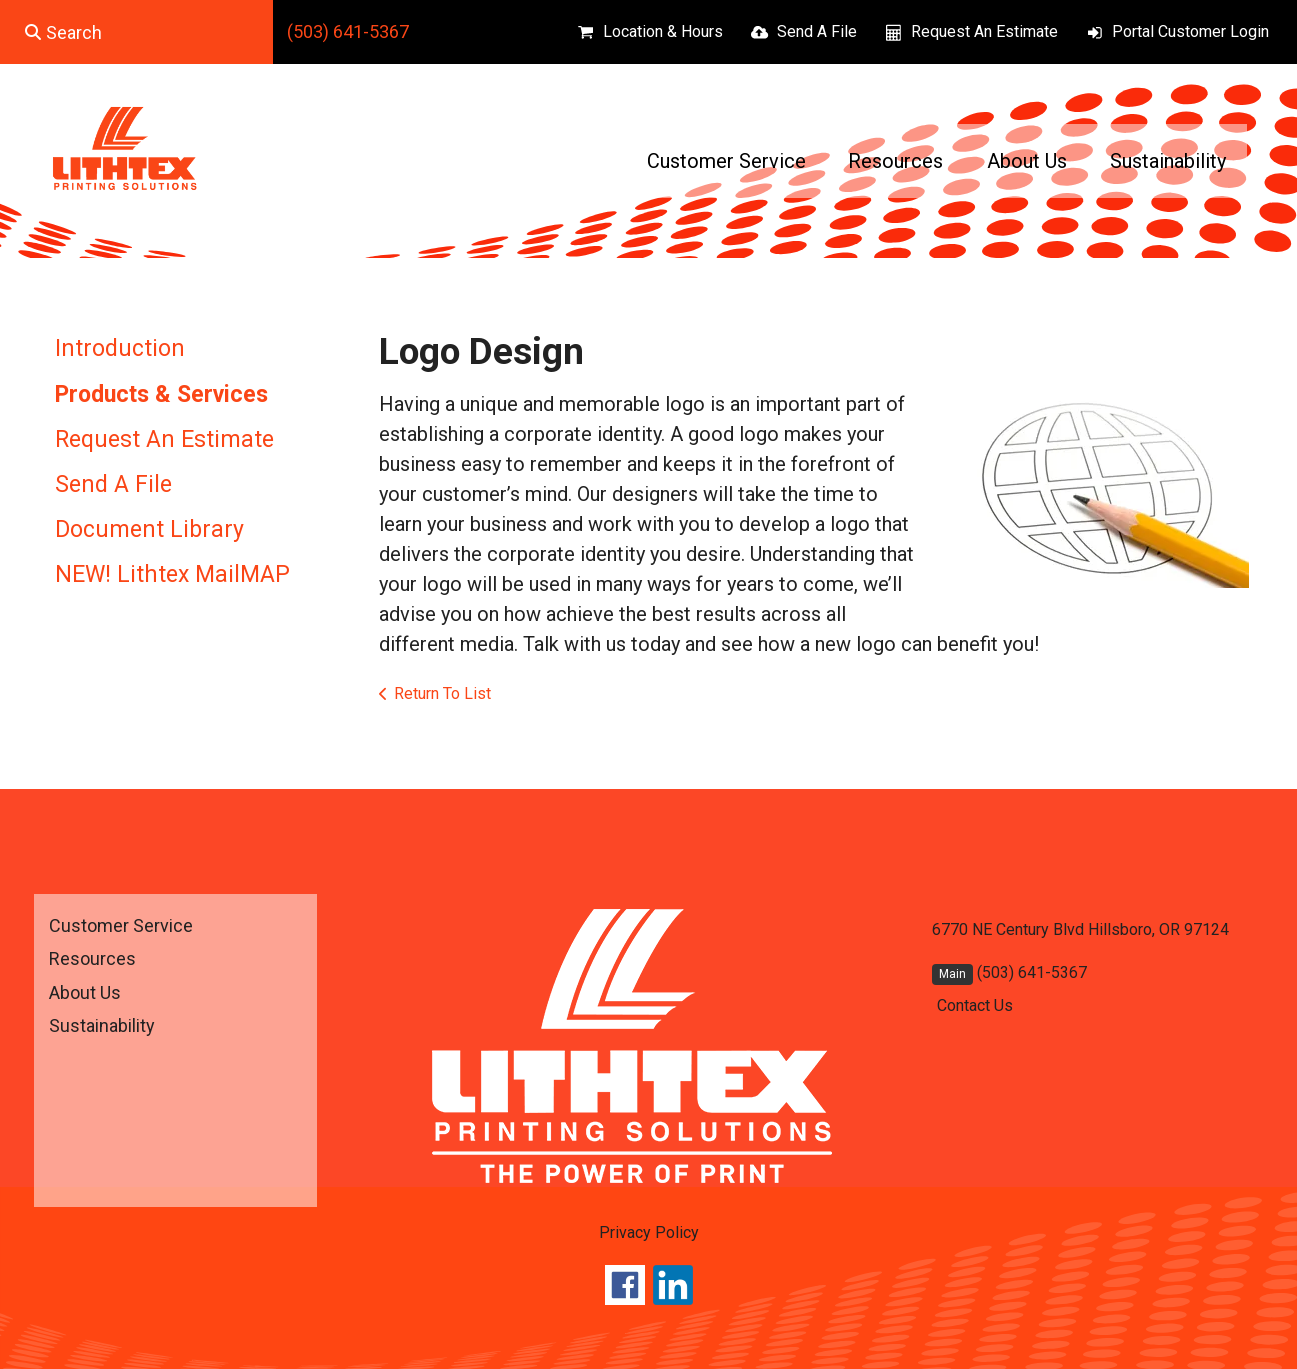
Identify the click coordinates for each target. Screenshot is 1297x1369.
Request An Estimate (984, 31)
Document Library (149, 529)
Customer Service (726, 161)
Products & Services (161, 394)
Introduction (120, 348)
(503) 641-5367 (348, 31)
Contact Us (975, 1005)
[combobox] (136, 32)
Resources (895, 161)
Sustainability (1168, 161)
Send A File (817, 31)
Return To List (442, 693)
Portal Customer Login (1190, 31)
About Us (1027, 161)
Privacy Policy (649, 1232)
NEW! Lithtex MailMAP (172, 574)
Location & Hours (663, 31)
